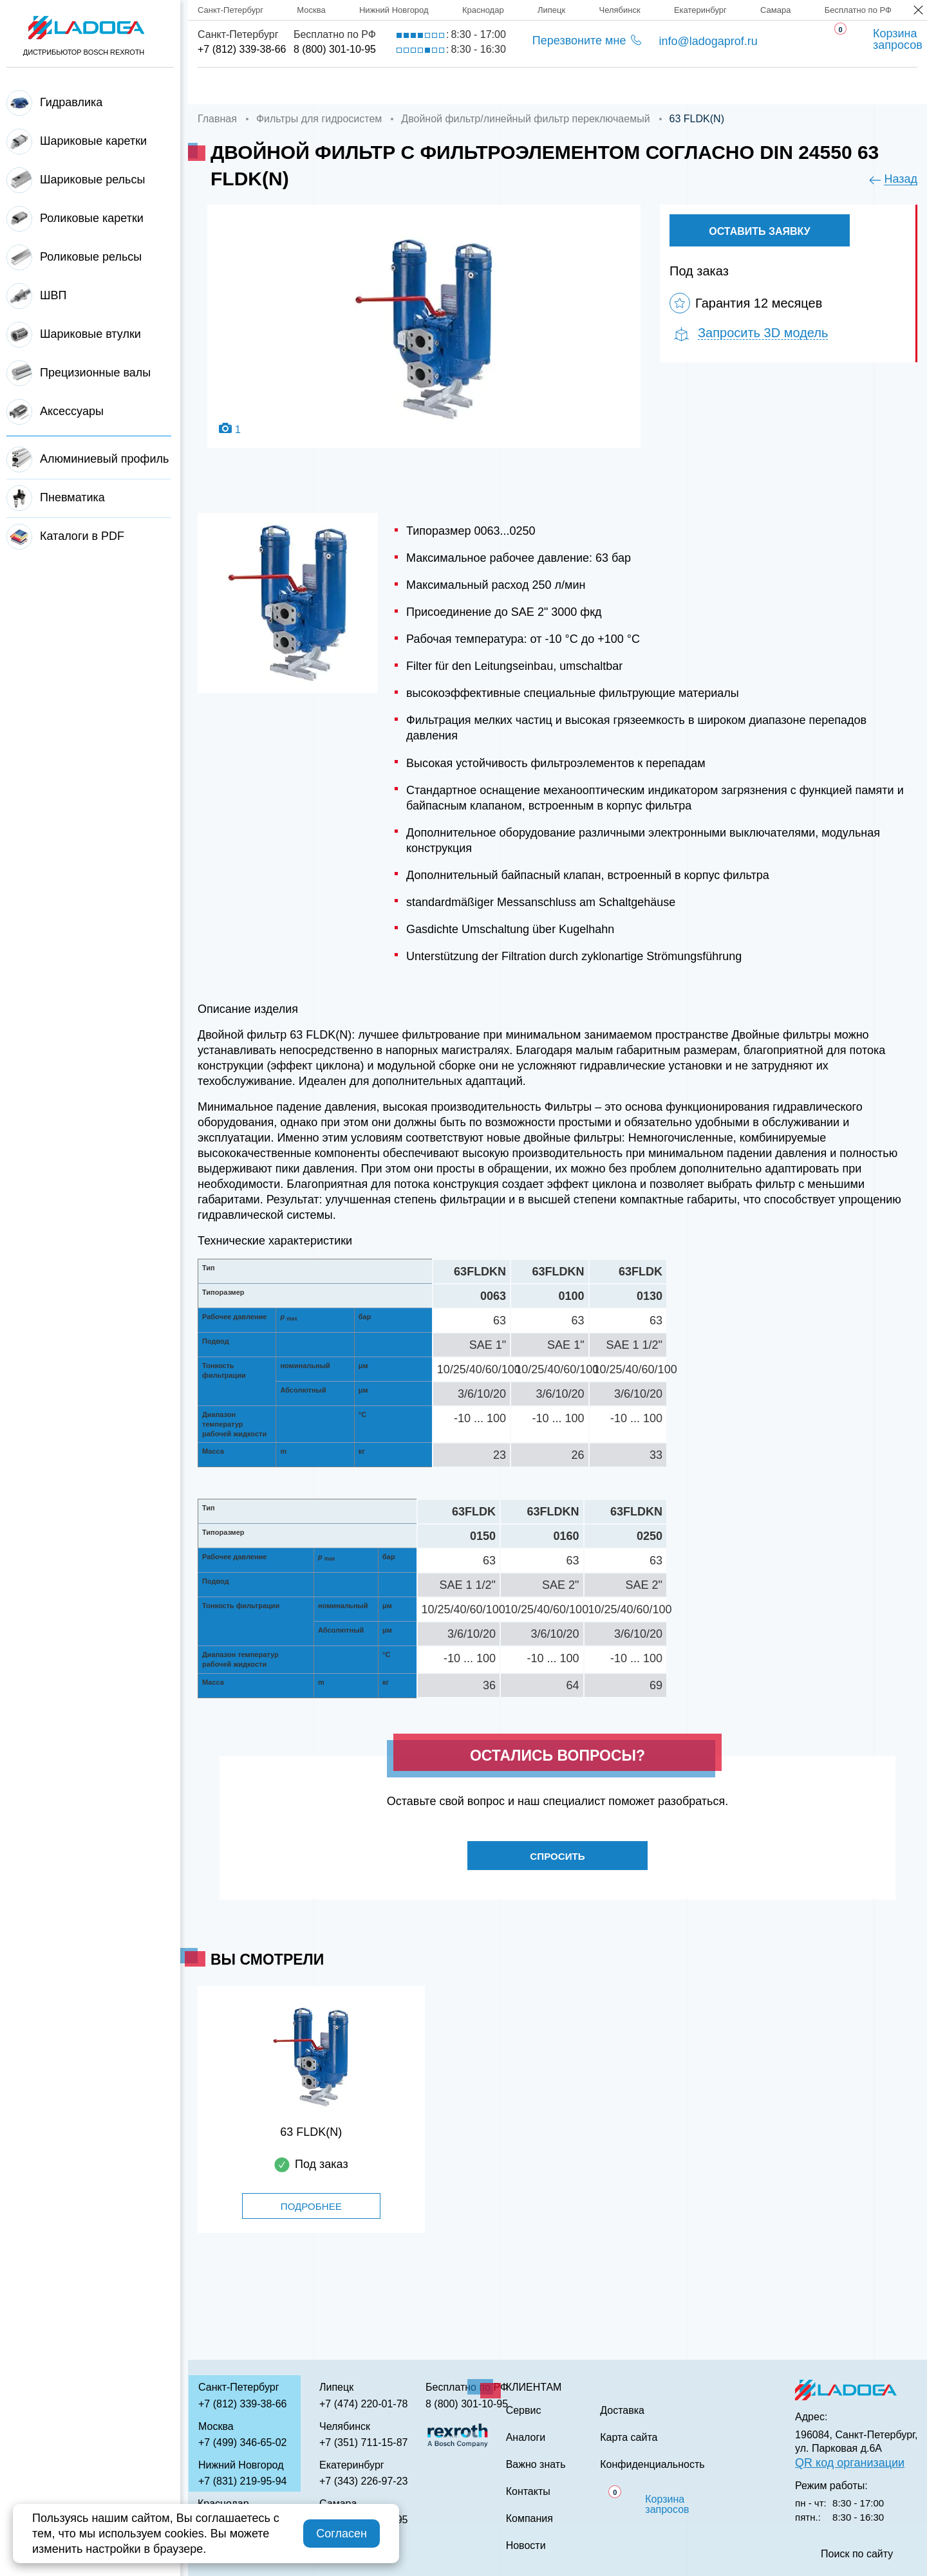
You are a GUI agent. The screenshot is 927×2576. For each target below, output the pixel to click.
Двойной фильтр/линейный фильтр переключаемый (525, 118)
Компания (317, 86)
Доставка (416, 86)
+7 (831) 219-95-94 (242, 2481)
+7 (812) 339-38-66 (242, 49)
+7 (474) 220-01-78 (363, 2403)
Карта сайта (628, 2437)
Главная (223, 86)
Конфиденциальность (652, 2465)
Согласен (341, 2533)
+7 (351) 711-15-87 (363, 2442)
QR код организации (849, 2462)
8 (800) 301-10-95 (335, 49)
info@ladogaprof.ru (708, 41)
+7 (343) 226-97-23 (363, 2481)
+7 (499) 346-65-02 (242, 2442)
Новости (526, 2546)
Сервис (506, 86)
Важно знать (696, 86)
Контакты (802, 86)
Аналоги (592, 86)
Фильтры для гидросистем (319, 118)
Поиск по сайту (857, 2554)
